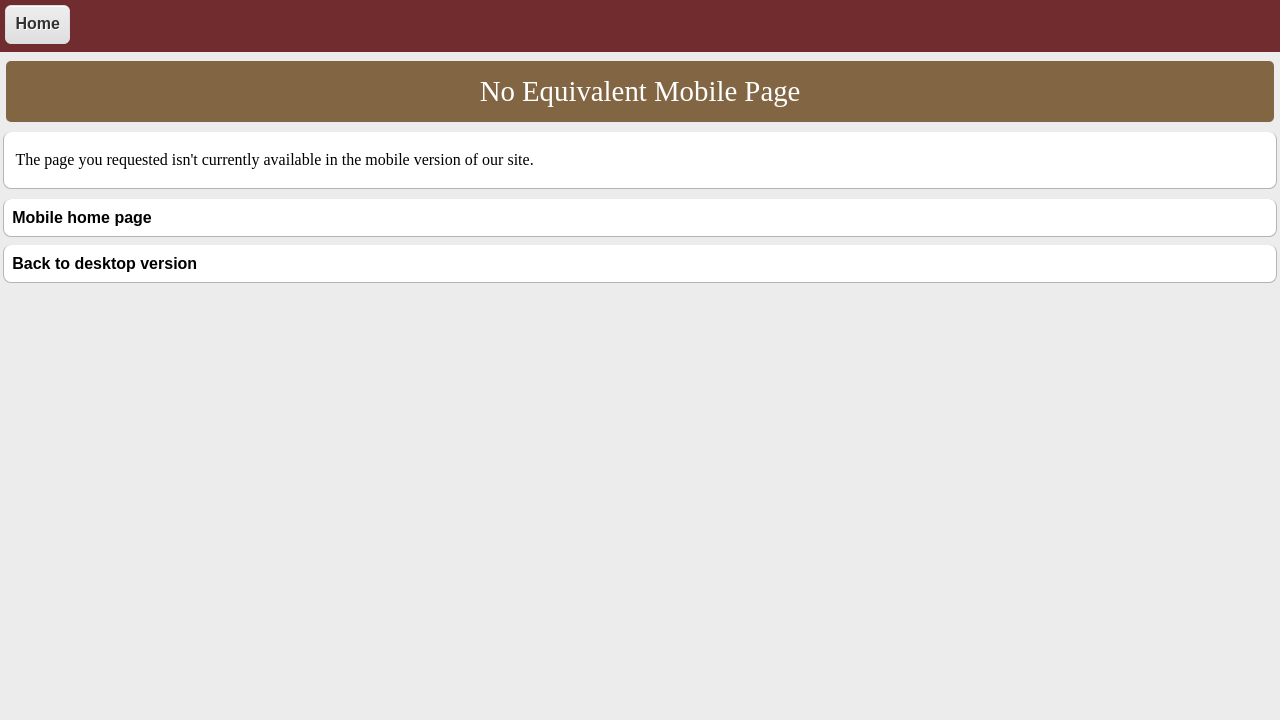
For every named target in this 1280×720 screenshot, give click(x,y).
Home (37, 23)
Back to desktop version (104, 263)
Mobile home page (82, 217)
